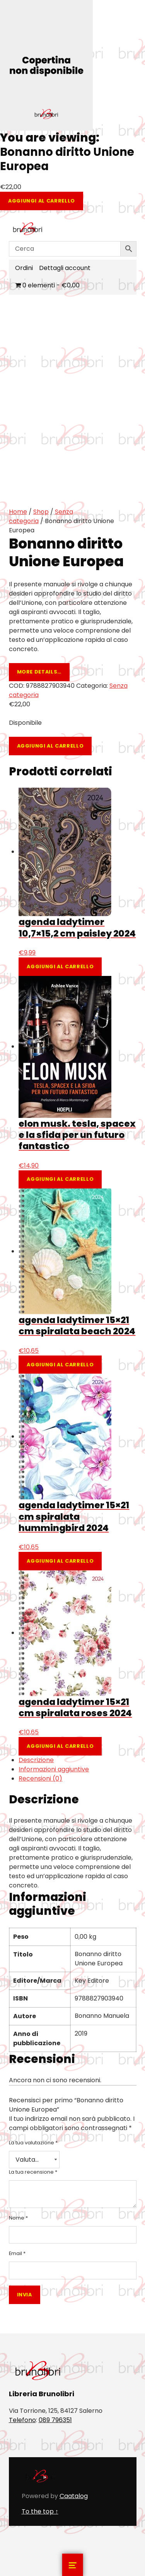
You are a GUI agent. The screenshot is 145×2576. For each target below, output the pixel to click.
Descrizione (36, 1760)
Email (17, 2253)
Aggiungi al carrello (41, 201)
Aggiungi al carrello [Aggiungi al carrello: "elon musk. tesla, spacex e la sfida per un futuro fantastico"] (60, 1179)
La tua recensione (33, 2172)
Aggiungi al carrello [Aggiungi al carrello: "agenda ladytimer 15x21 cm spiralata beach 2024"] (60, 1364)
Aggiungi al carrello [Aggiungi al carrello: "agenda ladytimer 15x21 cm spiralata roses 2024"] (60, 1746)
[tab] (77, 1760)
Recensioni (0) (40, 1778)
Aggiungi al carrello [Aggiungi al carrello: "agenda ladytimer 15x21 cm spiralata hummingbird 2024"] (60, 1561)
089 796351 (55, 2420)
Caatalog (74, 2496)
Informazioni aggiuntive (54, 1769)
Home (18, 511)
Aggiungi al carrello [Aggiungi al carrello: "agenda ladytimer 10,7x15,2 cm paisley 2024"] (60, 966)
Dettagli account (64, 267)
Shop (41, 511)
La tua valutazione (33, 2142)
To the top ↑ (40, 2511)
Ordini (24, 267)
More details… (39, 671)
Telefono (22, 2420)
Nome (18, 2218)
